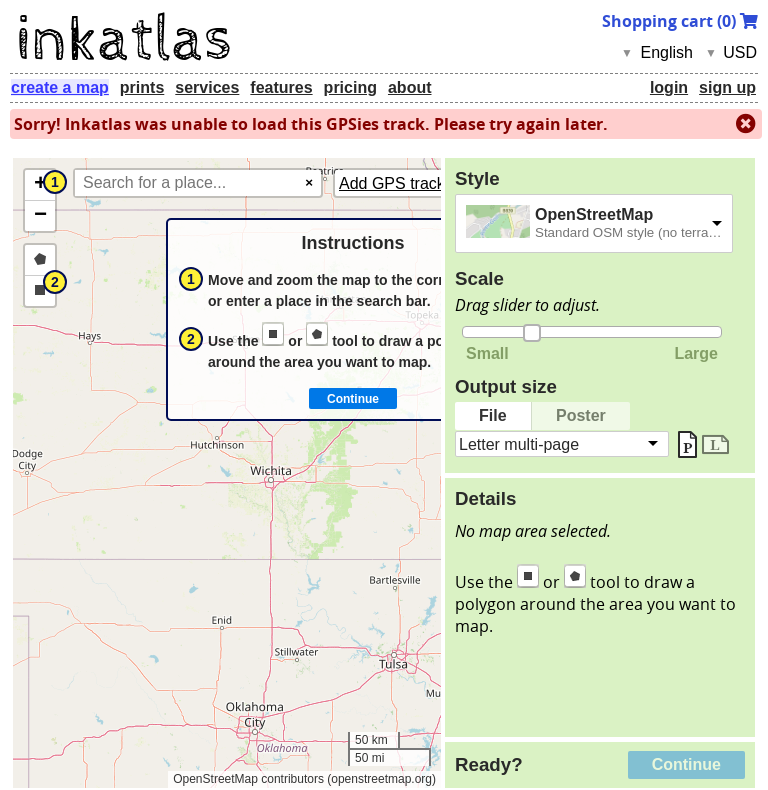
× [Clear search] (309, 182)
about (410, 87)
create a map (60, 87)
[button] (40, 185)
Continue (686, 764)
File (493, 415)
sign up (727, 87)
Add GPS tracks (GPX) (420, 183)
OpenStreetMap (594, 214)
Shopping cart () (680, 21)
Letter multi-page (519, 443)
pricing (350, 87)
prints (142, 87)
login (669, 87)
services (207, 87)
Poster (581, 415)
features (281, 87)
